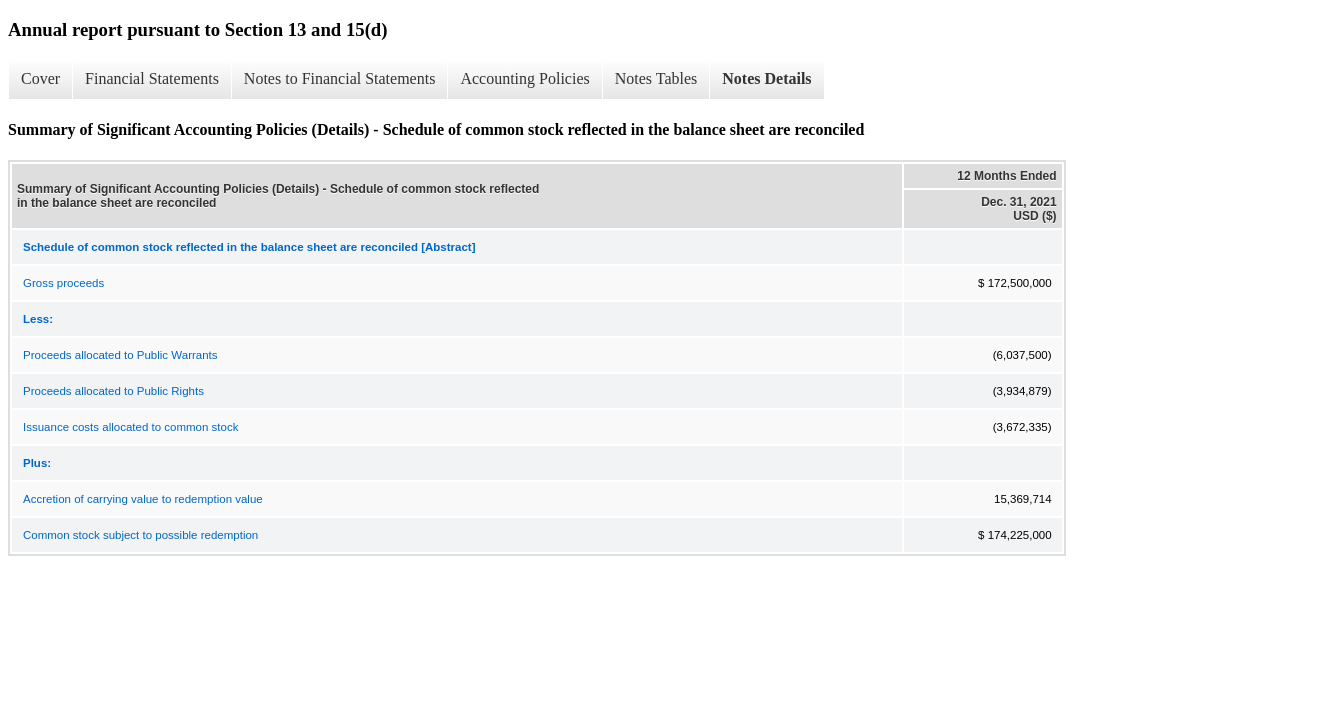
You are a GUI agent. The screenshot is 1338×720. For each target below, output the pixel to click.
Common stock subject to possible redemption (140, 535)
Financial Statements (152, 78)
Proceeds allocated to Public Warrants (120, 355)
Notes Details (766, 78)
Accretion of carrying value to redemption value (143, 499)
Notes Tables (656, 78)
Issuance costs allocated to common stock (130, 427)
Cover (40, 78)
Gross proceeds (63, 283)
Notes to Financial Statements (340, 78)
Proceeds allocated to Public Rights (113, 391)
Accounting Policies (524, 78)
